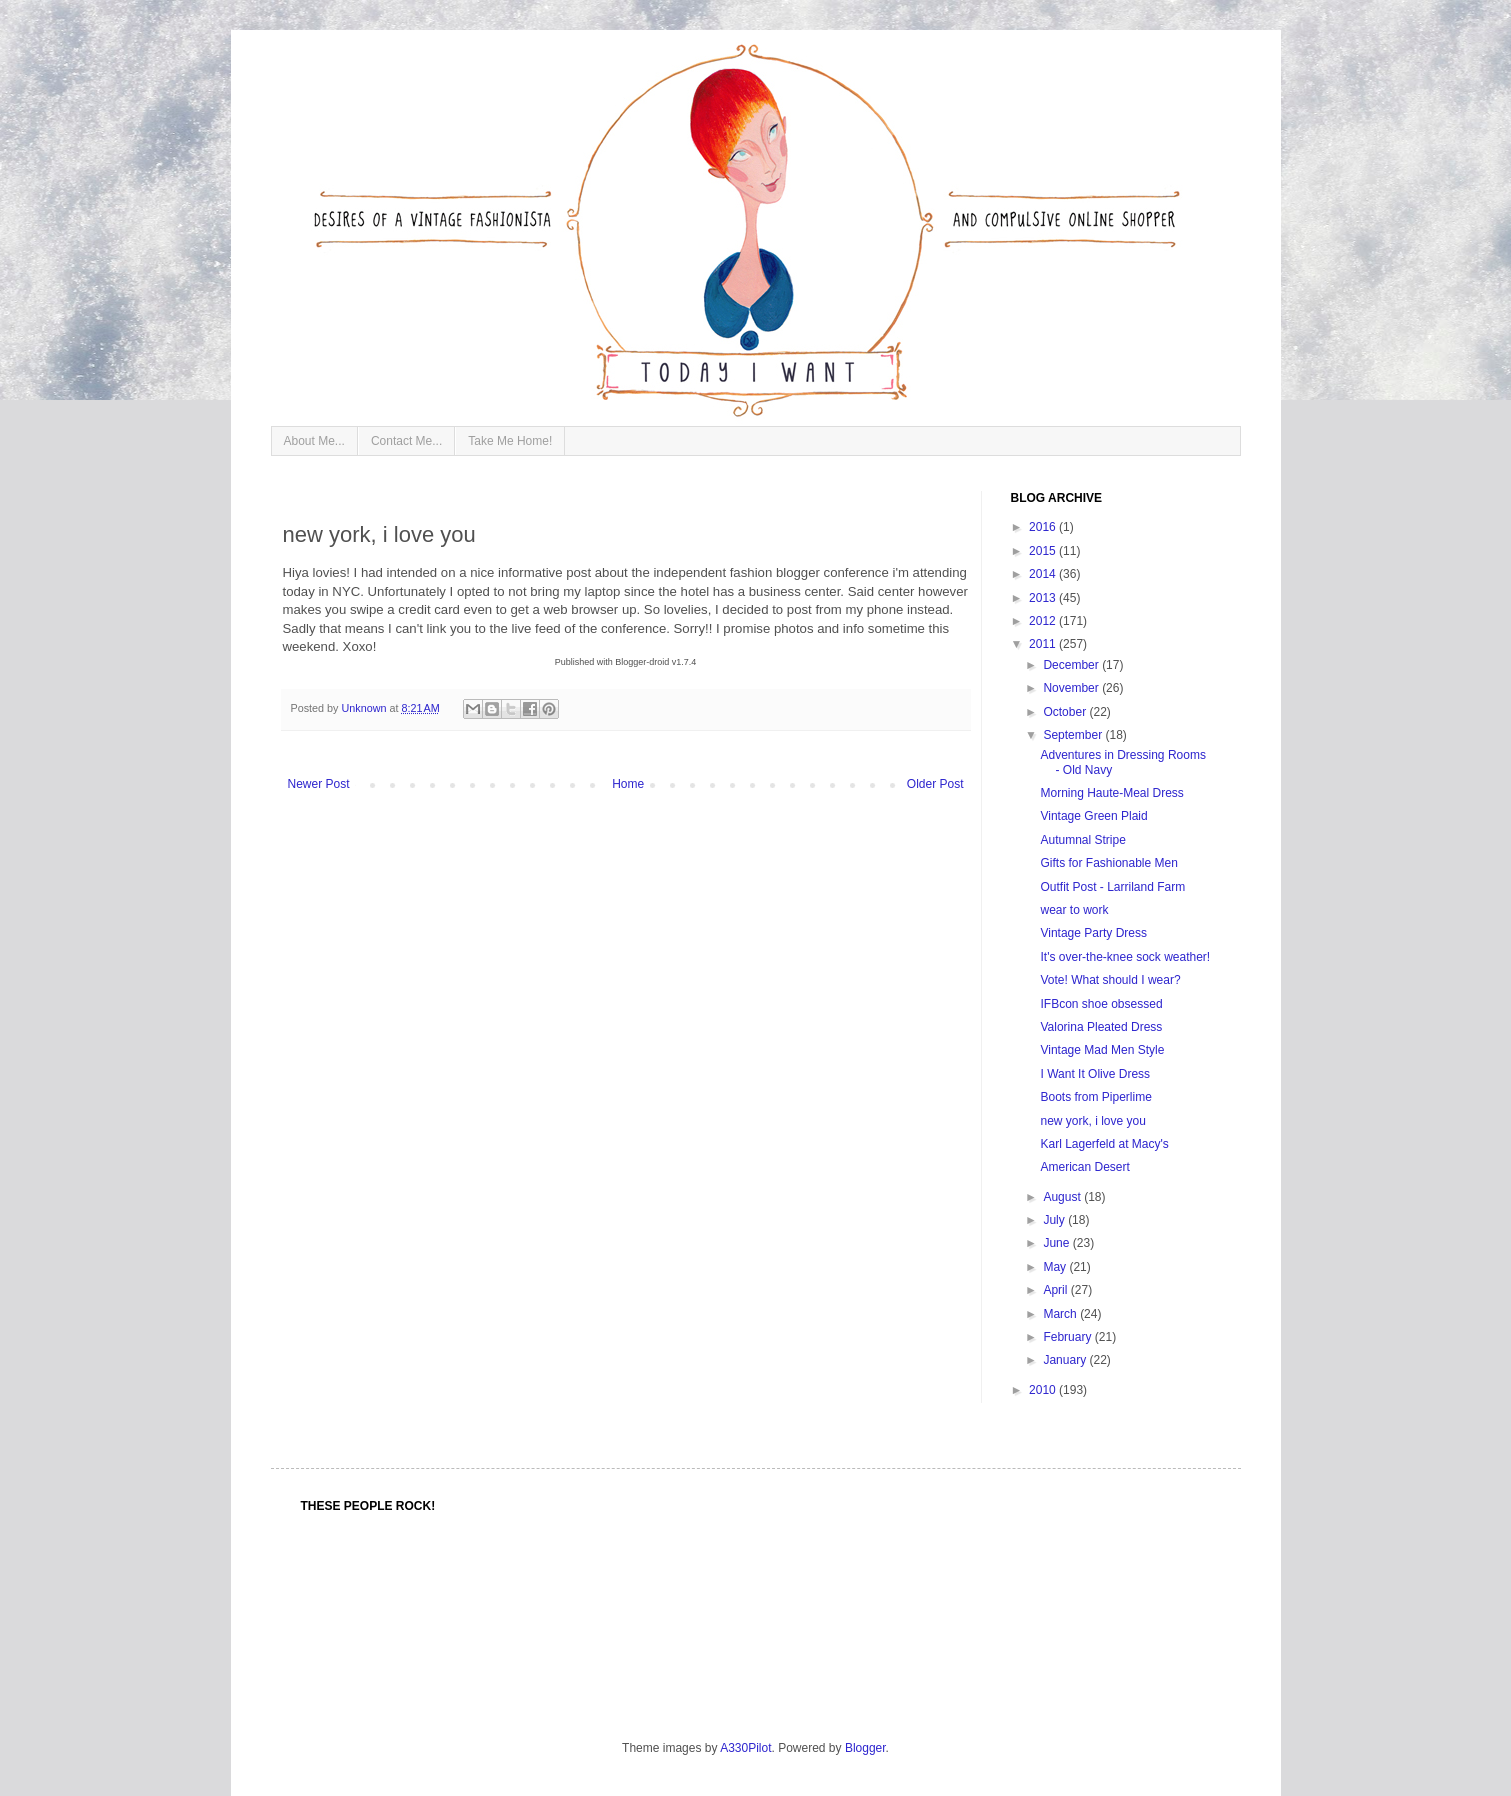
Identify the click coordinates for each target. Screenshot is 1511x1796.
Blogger (865, 1748)
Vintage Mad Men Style (1102, 1050)
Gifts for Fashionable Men (1108, 863)
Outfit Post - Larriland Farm (1112, 887)
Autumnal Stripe (1082, 840)
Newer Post (319, 784)
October (1066, 712)
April (1056, 1290)
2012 (1044, 621)
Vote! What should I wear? (1110, 980)
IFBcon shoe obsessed (1101, 1004)
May (1056, 1267)
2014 (1044, 574)
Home (628, 784)
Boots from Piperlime (1095, 1097)
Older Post (935, 784)
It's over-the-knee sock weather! (1125, 957)
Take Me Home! (510, 441)
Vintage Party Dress (1093, 933)
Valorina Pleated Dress (1101, 1027)
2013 (1044, 598)
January (1066, 1360)
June (1057, 1243)
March (1061, 1314)
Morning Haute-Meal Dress (1111, 793)
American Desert (1084, 1167)
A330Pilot (745, 1748)
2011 (1044, 644)
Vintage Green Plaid (1093, 816)
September (1074, 735)
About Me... (314, 441)
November (1072, 688)
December (1072, 665)
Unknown (366, 708)
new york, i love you (1092, 1121)
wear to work (1074, 910)
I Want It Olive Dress (1095, 1074)
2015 (1044, 551)
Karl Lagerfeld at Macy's (1104, 1144)
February (1068, 1337)
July (1055, 1220)
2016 (1044, 527)
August (1063, 1197)
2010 (1044, 1390)
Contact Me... (406, 441)
